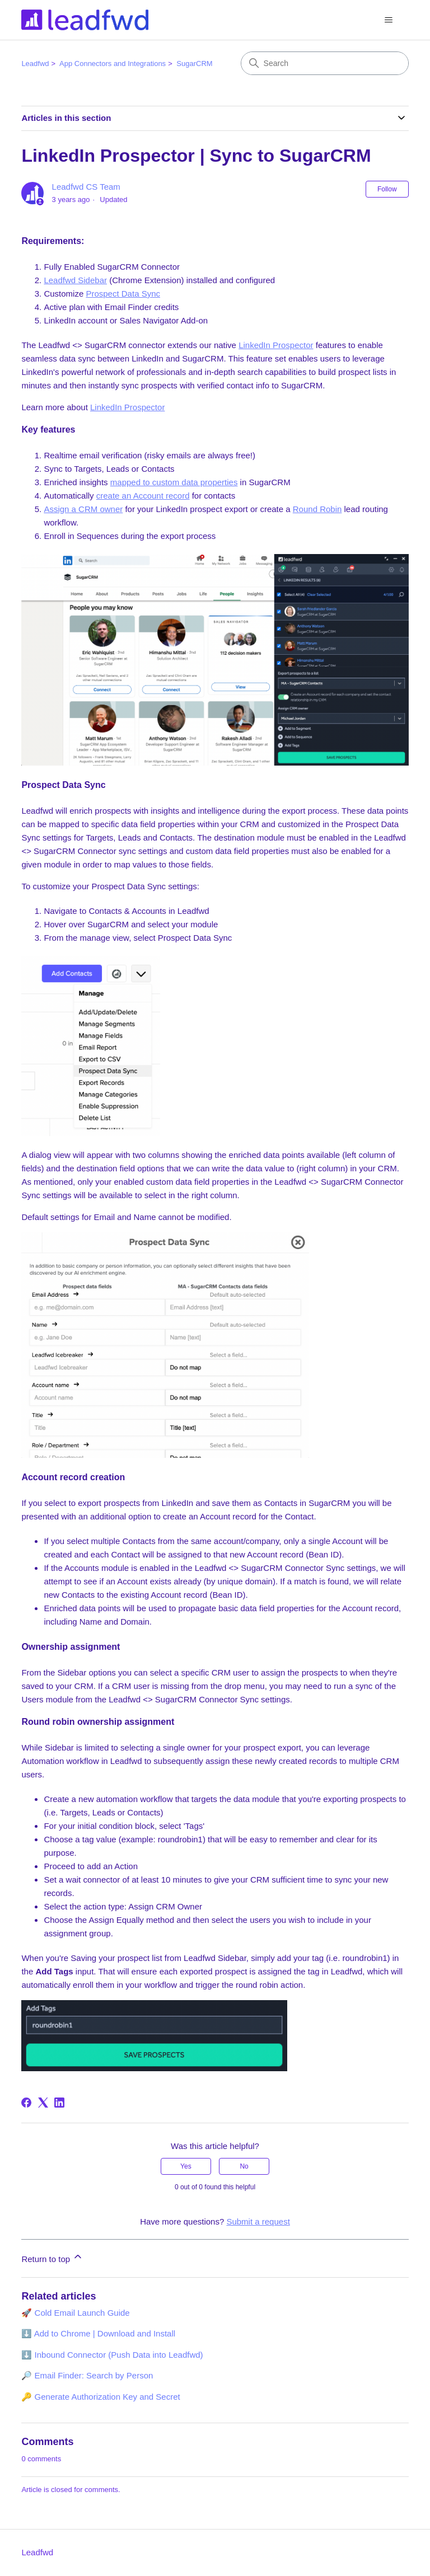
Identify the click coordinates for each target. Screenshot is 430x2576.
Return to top (52, 2257)
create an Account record (143, 495)
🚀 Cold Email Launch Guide (75, 2312)
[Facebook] (26, 2103)
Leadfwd (35, 63)
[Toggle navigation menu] (389, 20)
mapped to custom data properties (174, 482)
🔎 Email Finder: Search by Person (87, 2375)
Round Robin (317, 509)
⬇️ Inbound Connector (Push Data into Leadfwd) (112, 2354)
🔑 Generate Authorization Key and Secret (100, 2396)
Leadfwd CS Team (86, 186)
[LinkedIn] (59, 2103)
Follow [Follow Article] (387, 189)
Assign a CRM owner (83, 509)
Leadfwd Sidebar (75, 280)
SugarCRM (194, 63)
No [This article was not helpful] (244, 2166)
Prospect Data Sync (123, 293)
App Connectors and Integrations (112, 63)
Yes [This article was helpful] (185, 2166)
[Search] (324, 63)
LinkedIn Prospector (276, 345)
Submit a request (257, 2221)
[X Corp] (43, 2103)
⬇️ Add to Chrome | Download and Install (98, 2333)
